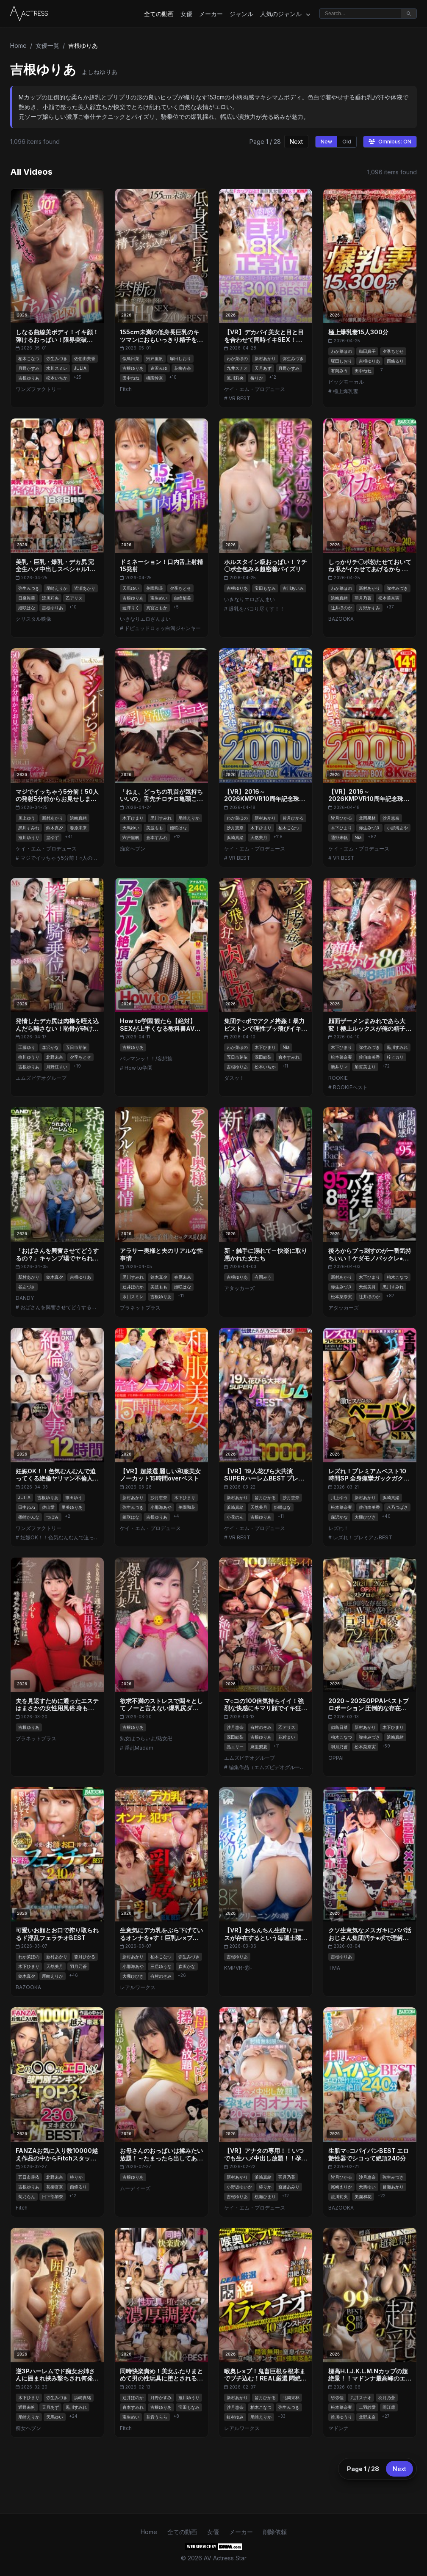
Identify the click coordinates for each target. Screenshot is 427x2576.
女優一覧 (47, 45)
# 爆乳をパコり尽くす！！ (254, 608)
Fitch (126, 389)
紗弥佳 (337, 2397)
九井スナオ (237, 368)
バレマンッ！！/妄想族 (146, 1058)
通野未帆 (339, 837)
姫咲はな (26, 607)
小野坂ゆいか (239, 2186)
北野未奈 (54, 1057)
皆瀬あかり (84, 588)
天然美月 (258, 837)
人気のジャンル (285, 14)
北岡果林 (367, 817)
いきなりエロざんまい (145, 619)
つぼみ (52, 1516)
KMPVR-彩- (238, 1968)
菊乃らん (26, 2196)
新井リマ (339, 1066)
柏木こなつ (28, 358)
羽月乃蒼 (363, 597)
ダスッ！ (234, 1078)
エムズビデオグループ (41, 1078)
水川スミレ (56, 368)
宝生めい (158, 597)
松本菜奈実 (388, 597)
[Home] (29, 13)
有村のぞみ (261, 1727)
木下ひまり (133, 817)
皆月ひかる (293, 817)
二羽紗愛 (367, 2407)
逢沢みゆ (158, 368)
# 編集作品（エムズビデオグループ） (265, 1767)
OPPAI (336, 1758)
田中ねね (130, 377)
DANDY (25, 1298)
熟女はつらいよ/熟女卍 (146, 1738)
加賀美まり (365, 1066)
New (326, 141)
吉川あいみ (293, 588)
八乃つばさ (397, 1507)
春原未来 (78, 827)
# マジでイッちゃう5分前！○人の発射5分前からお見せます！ (57, 858)
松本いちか (56, 377)
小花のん (235, 1516)
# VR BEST (237, 398)
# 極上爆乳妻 (343, 391)
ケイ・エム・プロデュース (254, 389)
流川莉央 (235, 377)
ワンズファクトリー (38, 389)
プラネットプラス (140, 1308)
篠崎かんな (28, 1516)
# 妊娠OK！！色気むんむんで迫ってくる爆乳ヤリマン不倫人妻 (57, 1537)
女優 (186, 13)
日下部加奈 (52, 2196)
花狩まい (286, 1736)
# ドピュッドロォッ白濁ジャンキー (160, 628)
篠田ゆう (73, 1497)
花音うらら (156, 2416)
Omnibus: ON (390, 141)
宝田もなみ (265, 588)
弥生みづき (56, 358)
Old (346, 141)
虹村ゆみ (235, 2416)
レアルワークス (137, 1987)
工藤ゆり (26, 1047)
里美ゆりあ (72, 1507)
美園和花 (154, 588)
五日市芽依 (76, 1047)
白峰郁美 (182, 597)
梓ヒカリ (395, 1057)
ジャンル (241, 13)
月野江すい (56, 1066)
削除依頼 (275, 2531)
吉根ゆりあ (28, 377)
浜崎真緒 (339, 597)
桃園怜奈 (154, 377)
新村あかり (265, 358)
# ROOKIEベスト (348, 1087)
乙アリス (74, 597)
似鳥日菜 (130, 358)
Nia (358, 837)
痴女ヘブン (132, 848)
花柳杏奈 (182, 368)
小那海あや (397, 827)
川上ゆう (26, 817)
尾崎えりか (56, 588)
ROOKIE (338, 1078)
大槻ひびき (365, 1516)
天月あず (263, 368)
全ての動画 (159, 13)
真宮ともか (156, 607)
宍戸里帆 (154, 358)
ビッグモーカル (346, 382)
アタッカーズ (239, 1288)
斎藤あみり (288, 2186)
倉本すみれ (156, 837)
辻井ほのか (341, 607)
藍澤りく (130, 607)
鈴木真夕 (54, 827)
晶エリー (235, 1746)
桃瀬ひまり (265, 2196)
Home (18, 45)
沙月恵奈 (235, 827)
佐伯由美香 (84, 358)
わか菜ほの (237, 358)
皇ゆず (52, 837)
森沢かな (50, 1047)
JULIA (80, 368)
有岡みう (339, 370)
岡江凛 (389, 2407)
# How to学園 (136, 1068)
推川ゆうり (28, 837)
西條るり (395, 360)
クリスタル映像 (33, 619)
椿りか (256, 377)
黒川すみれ (28, 827)
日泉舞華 (26, 597)
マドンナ (338, 2428)
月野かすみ (28, 368)
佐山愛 (48, 1507)
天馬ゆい (130, 588)
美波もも (154, 827)
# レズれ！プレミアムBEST (360, 1537)
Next (296, 141)
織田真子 (367, 351)
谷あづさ (26, 1286)
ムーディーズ (135, 2188)
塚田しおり (180, 358)
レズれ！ (338, 1528)
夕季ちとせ (393, 351)
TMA (334, 1968)
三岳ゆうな (161, 1966)
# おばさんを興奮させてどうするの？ (57, 1307)
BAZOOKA (341, 619)
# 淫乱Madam (136, 1748)
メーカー (211, 13)
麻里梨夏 (258, 1746)
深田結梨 (263, 1057)
